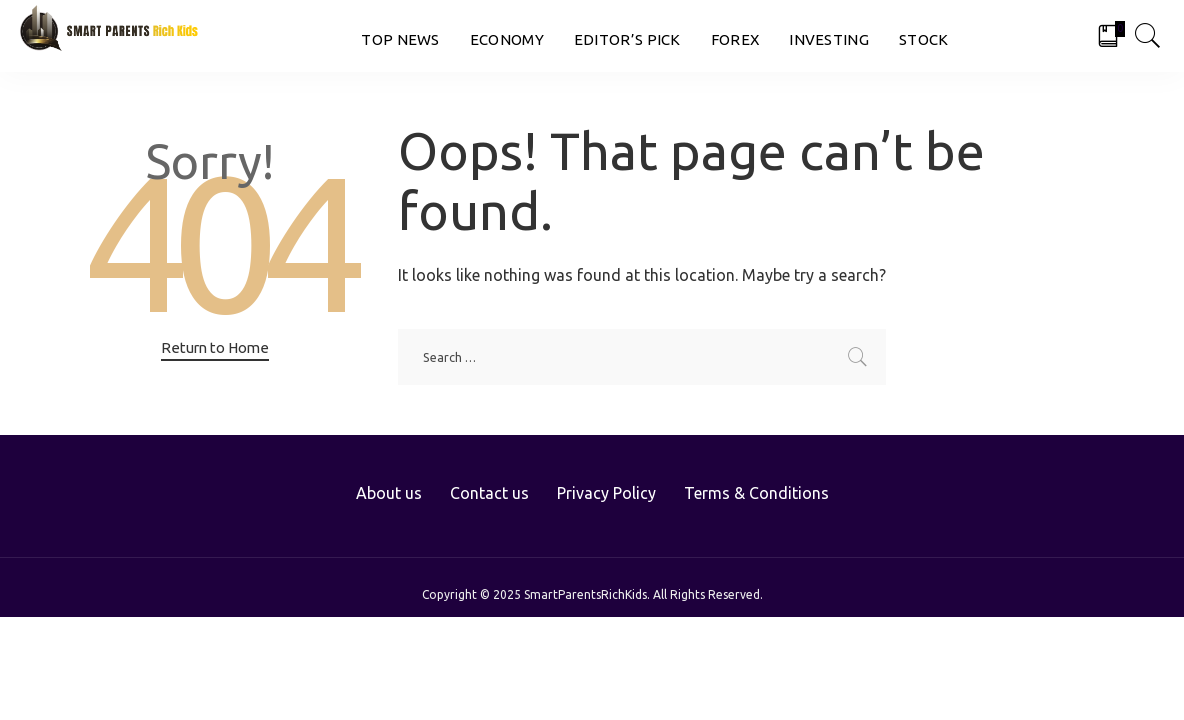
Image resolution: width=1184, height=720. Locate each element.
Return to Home (215, 347)
